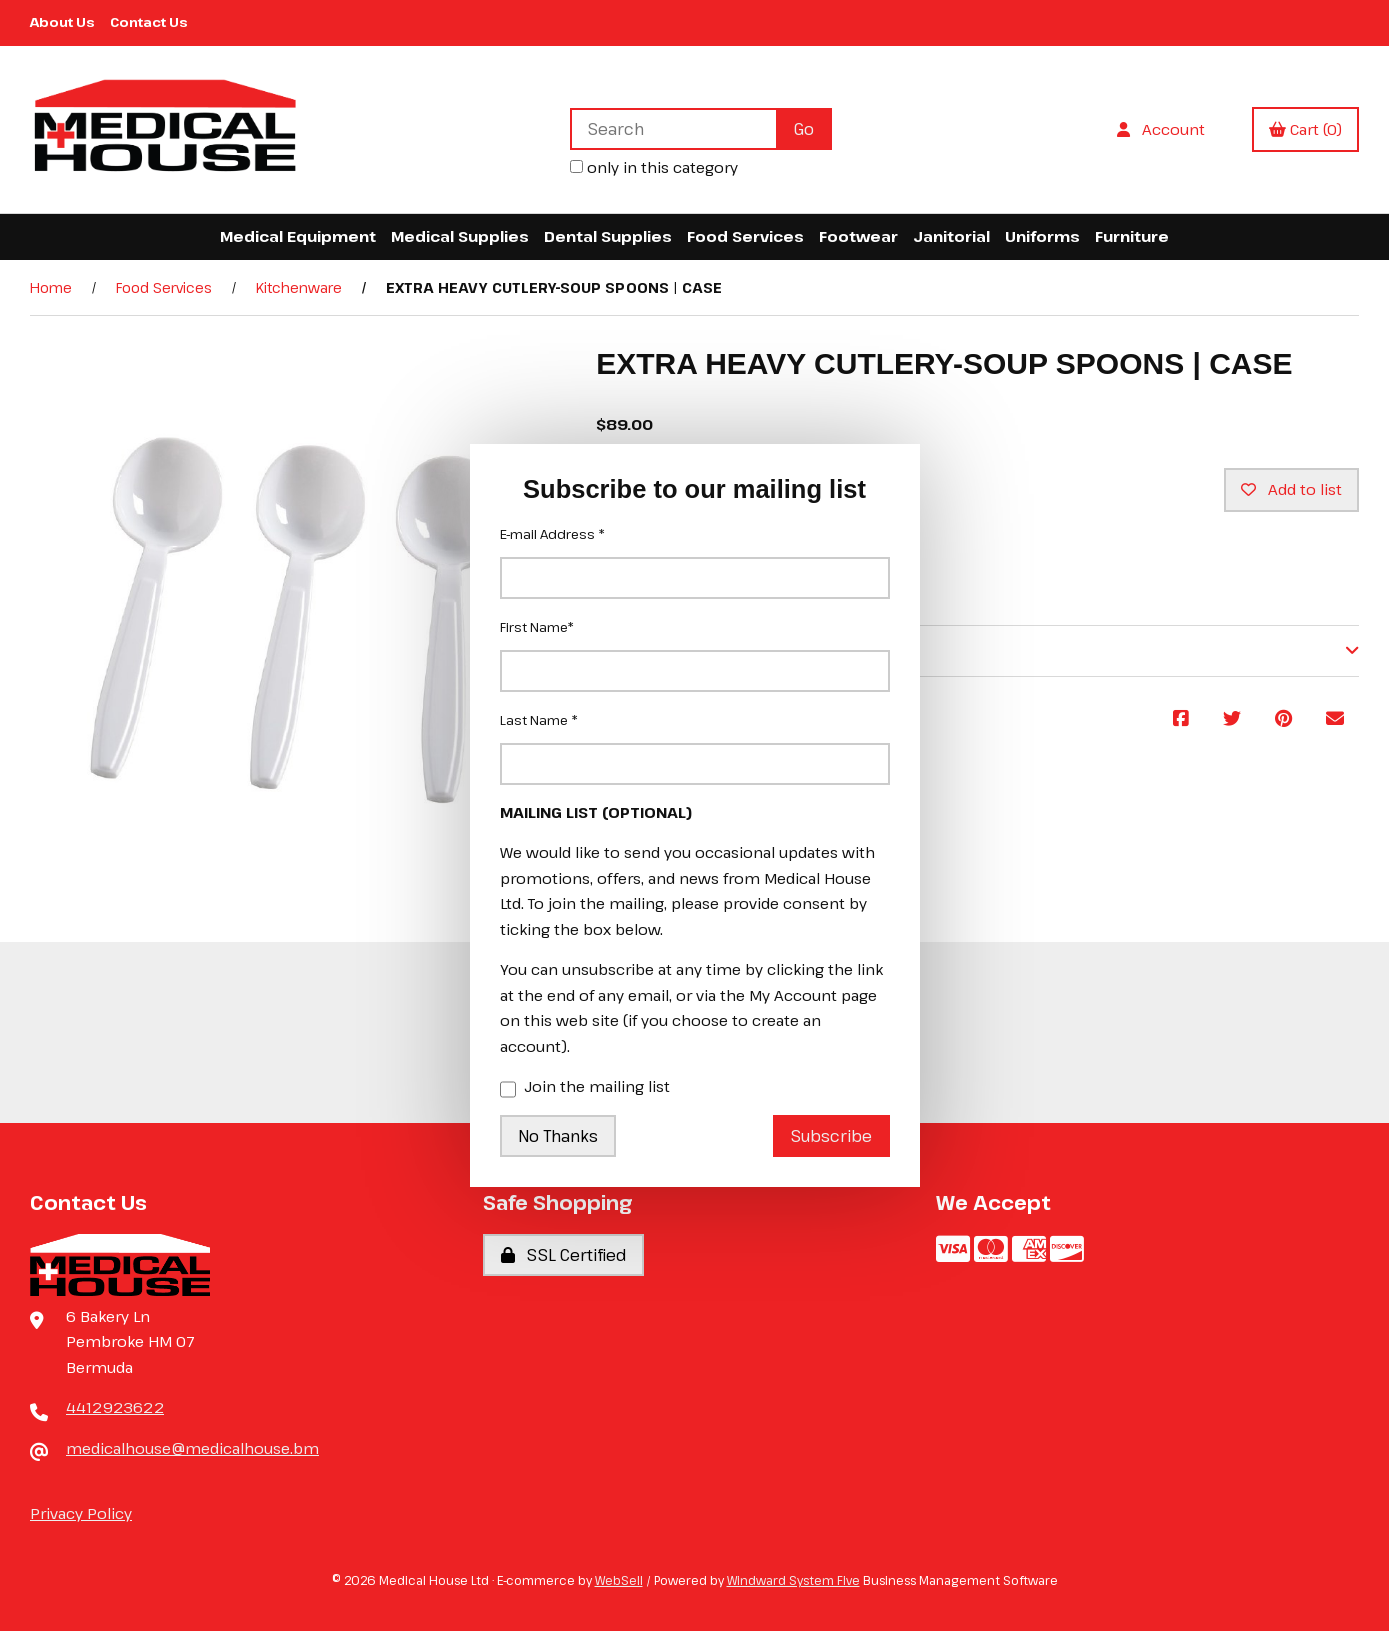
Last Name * (539, 720)
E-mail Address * (552, 534)
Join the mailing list (585, 1088)
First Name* (537, 627)
